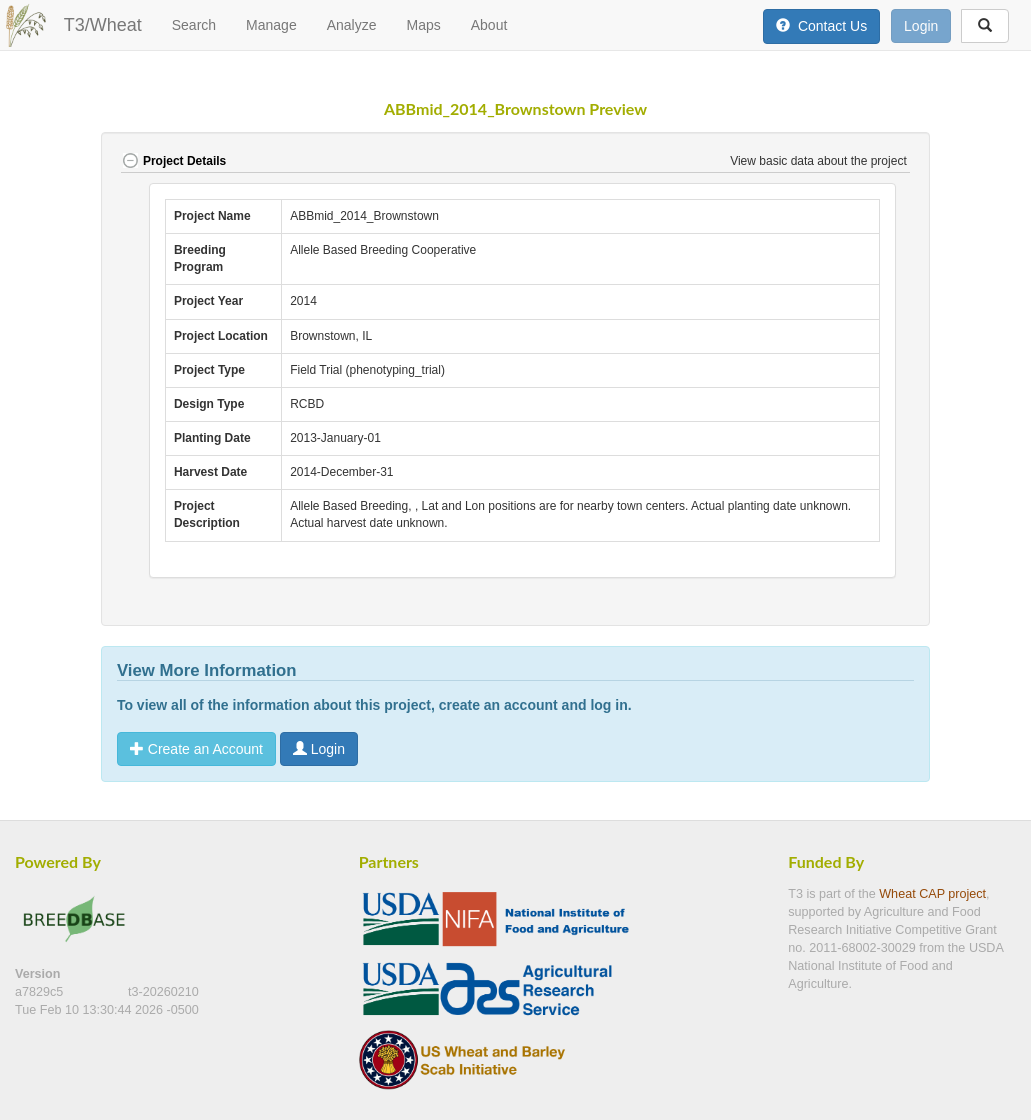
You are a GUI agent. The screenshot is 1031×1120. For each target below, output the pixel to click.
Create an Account (196, 749)
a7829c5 (41, 992)
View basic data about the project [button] (820, 161)
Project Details (173, 161)
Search (194, 25)
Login (921, 26)
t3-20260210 (163, 992)
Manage (271, 25)
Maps (423, 25)
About (489, 25)
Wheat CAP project (932, 894)
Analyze (352, 25)
